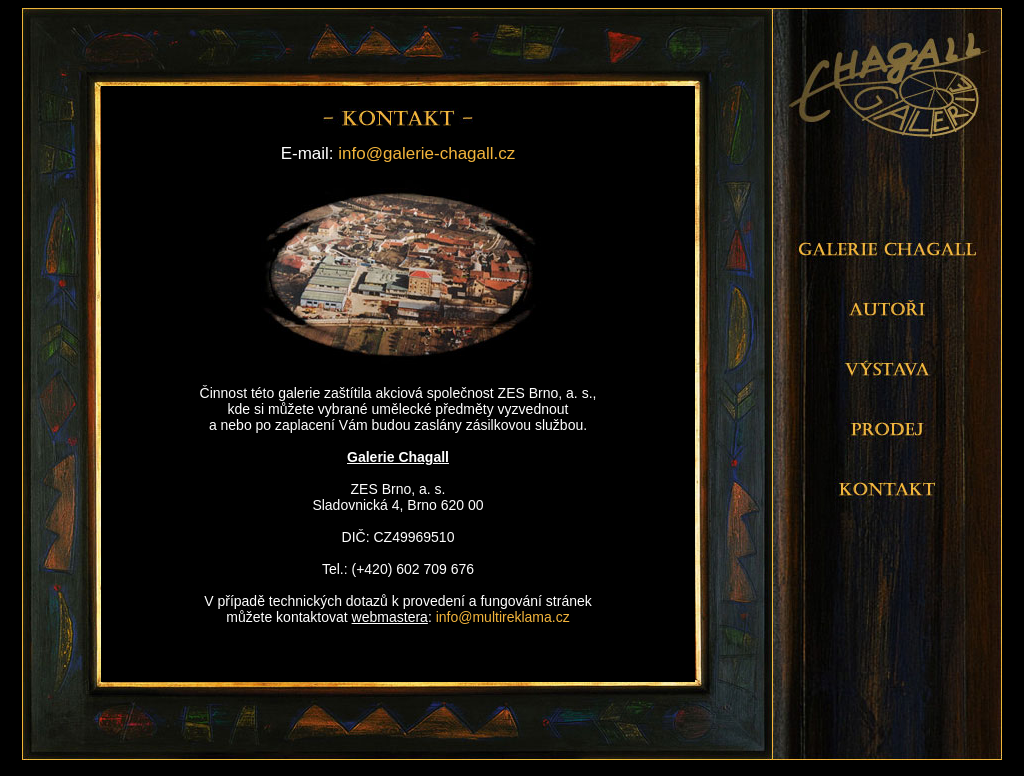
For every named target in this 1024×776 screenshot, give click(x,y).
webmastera (390, 617)
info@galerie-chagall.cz (426, 153)
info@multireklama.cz (503, 617)
